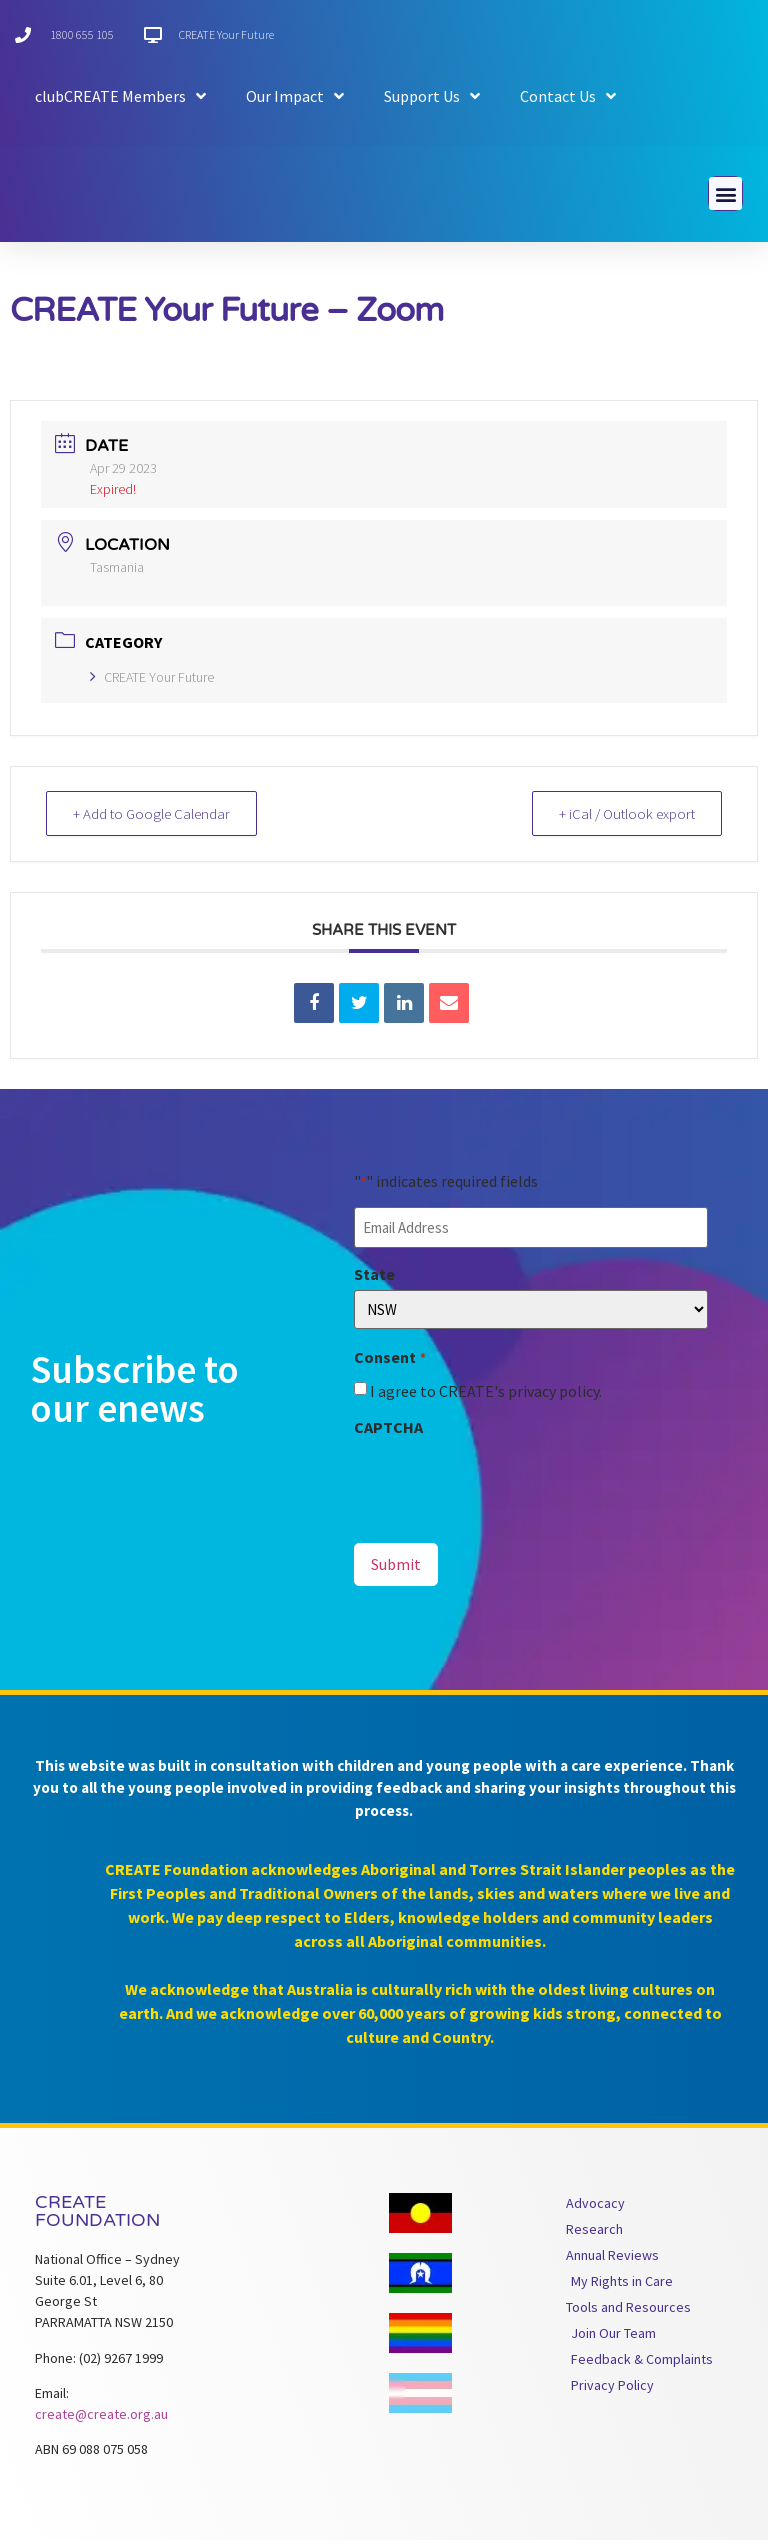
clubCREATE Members (120, 96)
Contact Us (568, 96)
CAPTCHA (388, 1433)
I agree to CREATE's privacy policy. (486, 1397)
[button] (725, 196)
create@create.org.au (101, 2420)
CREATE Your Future (152, 683)
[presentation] (506, 1488)
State (374, 1280)
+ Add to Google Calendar (153, 819)
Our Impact (295, 96)
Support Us (432, 96)
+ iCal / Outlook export (625, 819)
